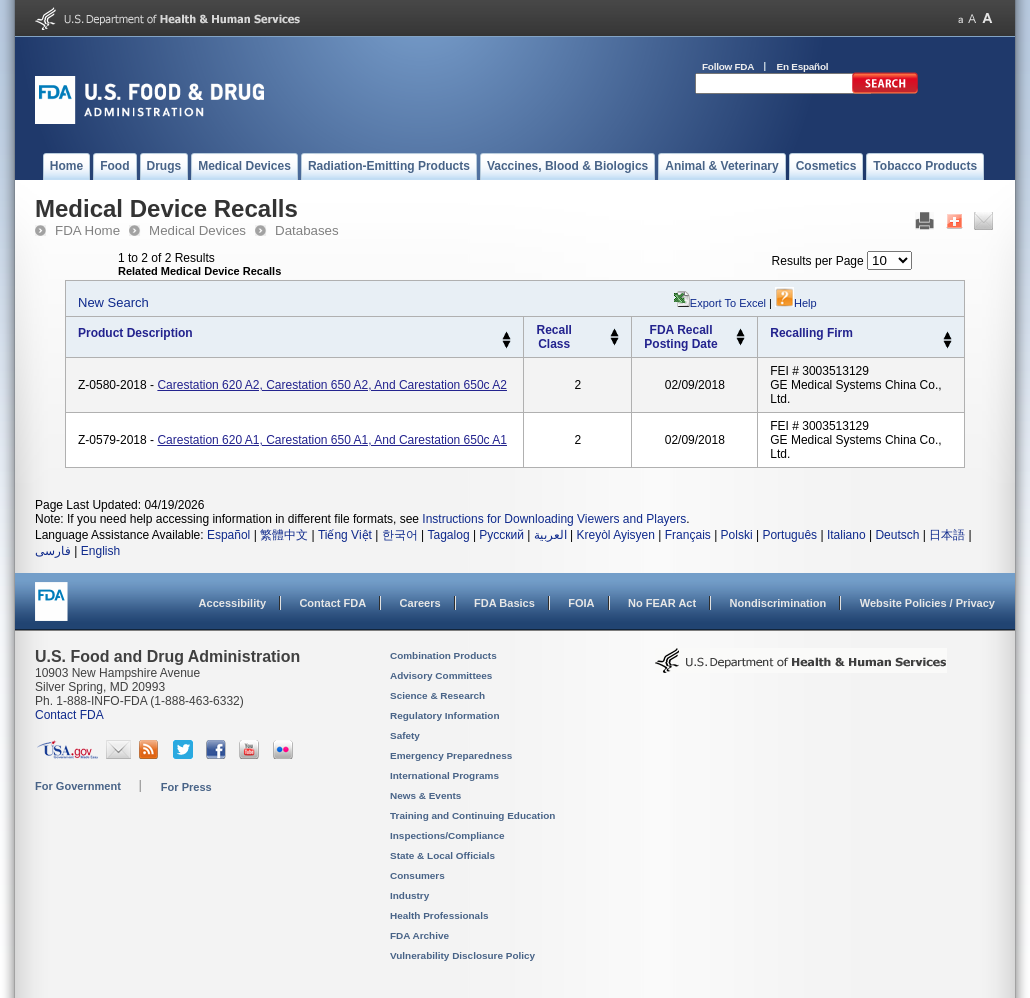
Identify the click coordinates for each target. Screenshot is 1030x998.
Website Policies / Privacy (927, 603)
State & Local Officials (442, 855)
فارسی (53, 551)
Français (688, 535)
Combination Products (443, 655)
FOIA (581, 603)
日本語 (947, 535)
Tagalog (449, 535)
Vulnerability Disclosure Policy (462, 955)
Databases (307, 230)
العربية (550, 535)
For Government (78, 786)
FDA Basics (504, 603)
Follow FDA (728, 66)
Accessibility (232, 603)
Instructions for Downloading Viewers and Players (554, 519)
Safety (405, 735)
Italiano (846, 535)
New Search (113, 302)
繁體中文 (284, 535)
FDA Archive (419, 935)
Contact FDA (332, 603)
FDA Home (87, 230)
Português (789, 535)
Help (796, 303)
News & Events (425, 795)
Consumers (417, 875)
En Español (803, 66)
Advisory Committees (441, 675)
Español (228, 535)
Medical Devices (197, 230)
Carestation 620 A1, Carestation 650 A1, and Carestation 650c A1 (332, 440)
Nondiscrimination (778, 603)
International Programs (444, 775)
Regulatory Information (445, 715)
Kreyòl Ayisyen (615, 535)
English (100, 551)
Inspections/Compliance (447, 835)
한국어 (400, 535)
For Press (186, 787)
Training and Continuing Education (472, 815)
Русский (501, 535)
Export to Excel (728, 303)
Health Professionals (439, 915)
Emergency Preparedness (451, 755)
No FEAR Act (662, 603)
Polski (737, 535)
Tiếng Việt (345, 535)
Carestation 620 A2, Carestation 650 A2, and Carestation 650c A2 (332, 385)
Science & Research (437, 695)
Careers (420, 603)
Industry (409, 895)
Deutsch (897, 535)
